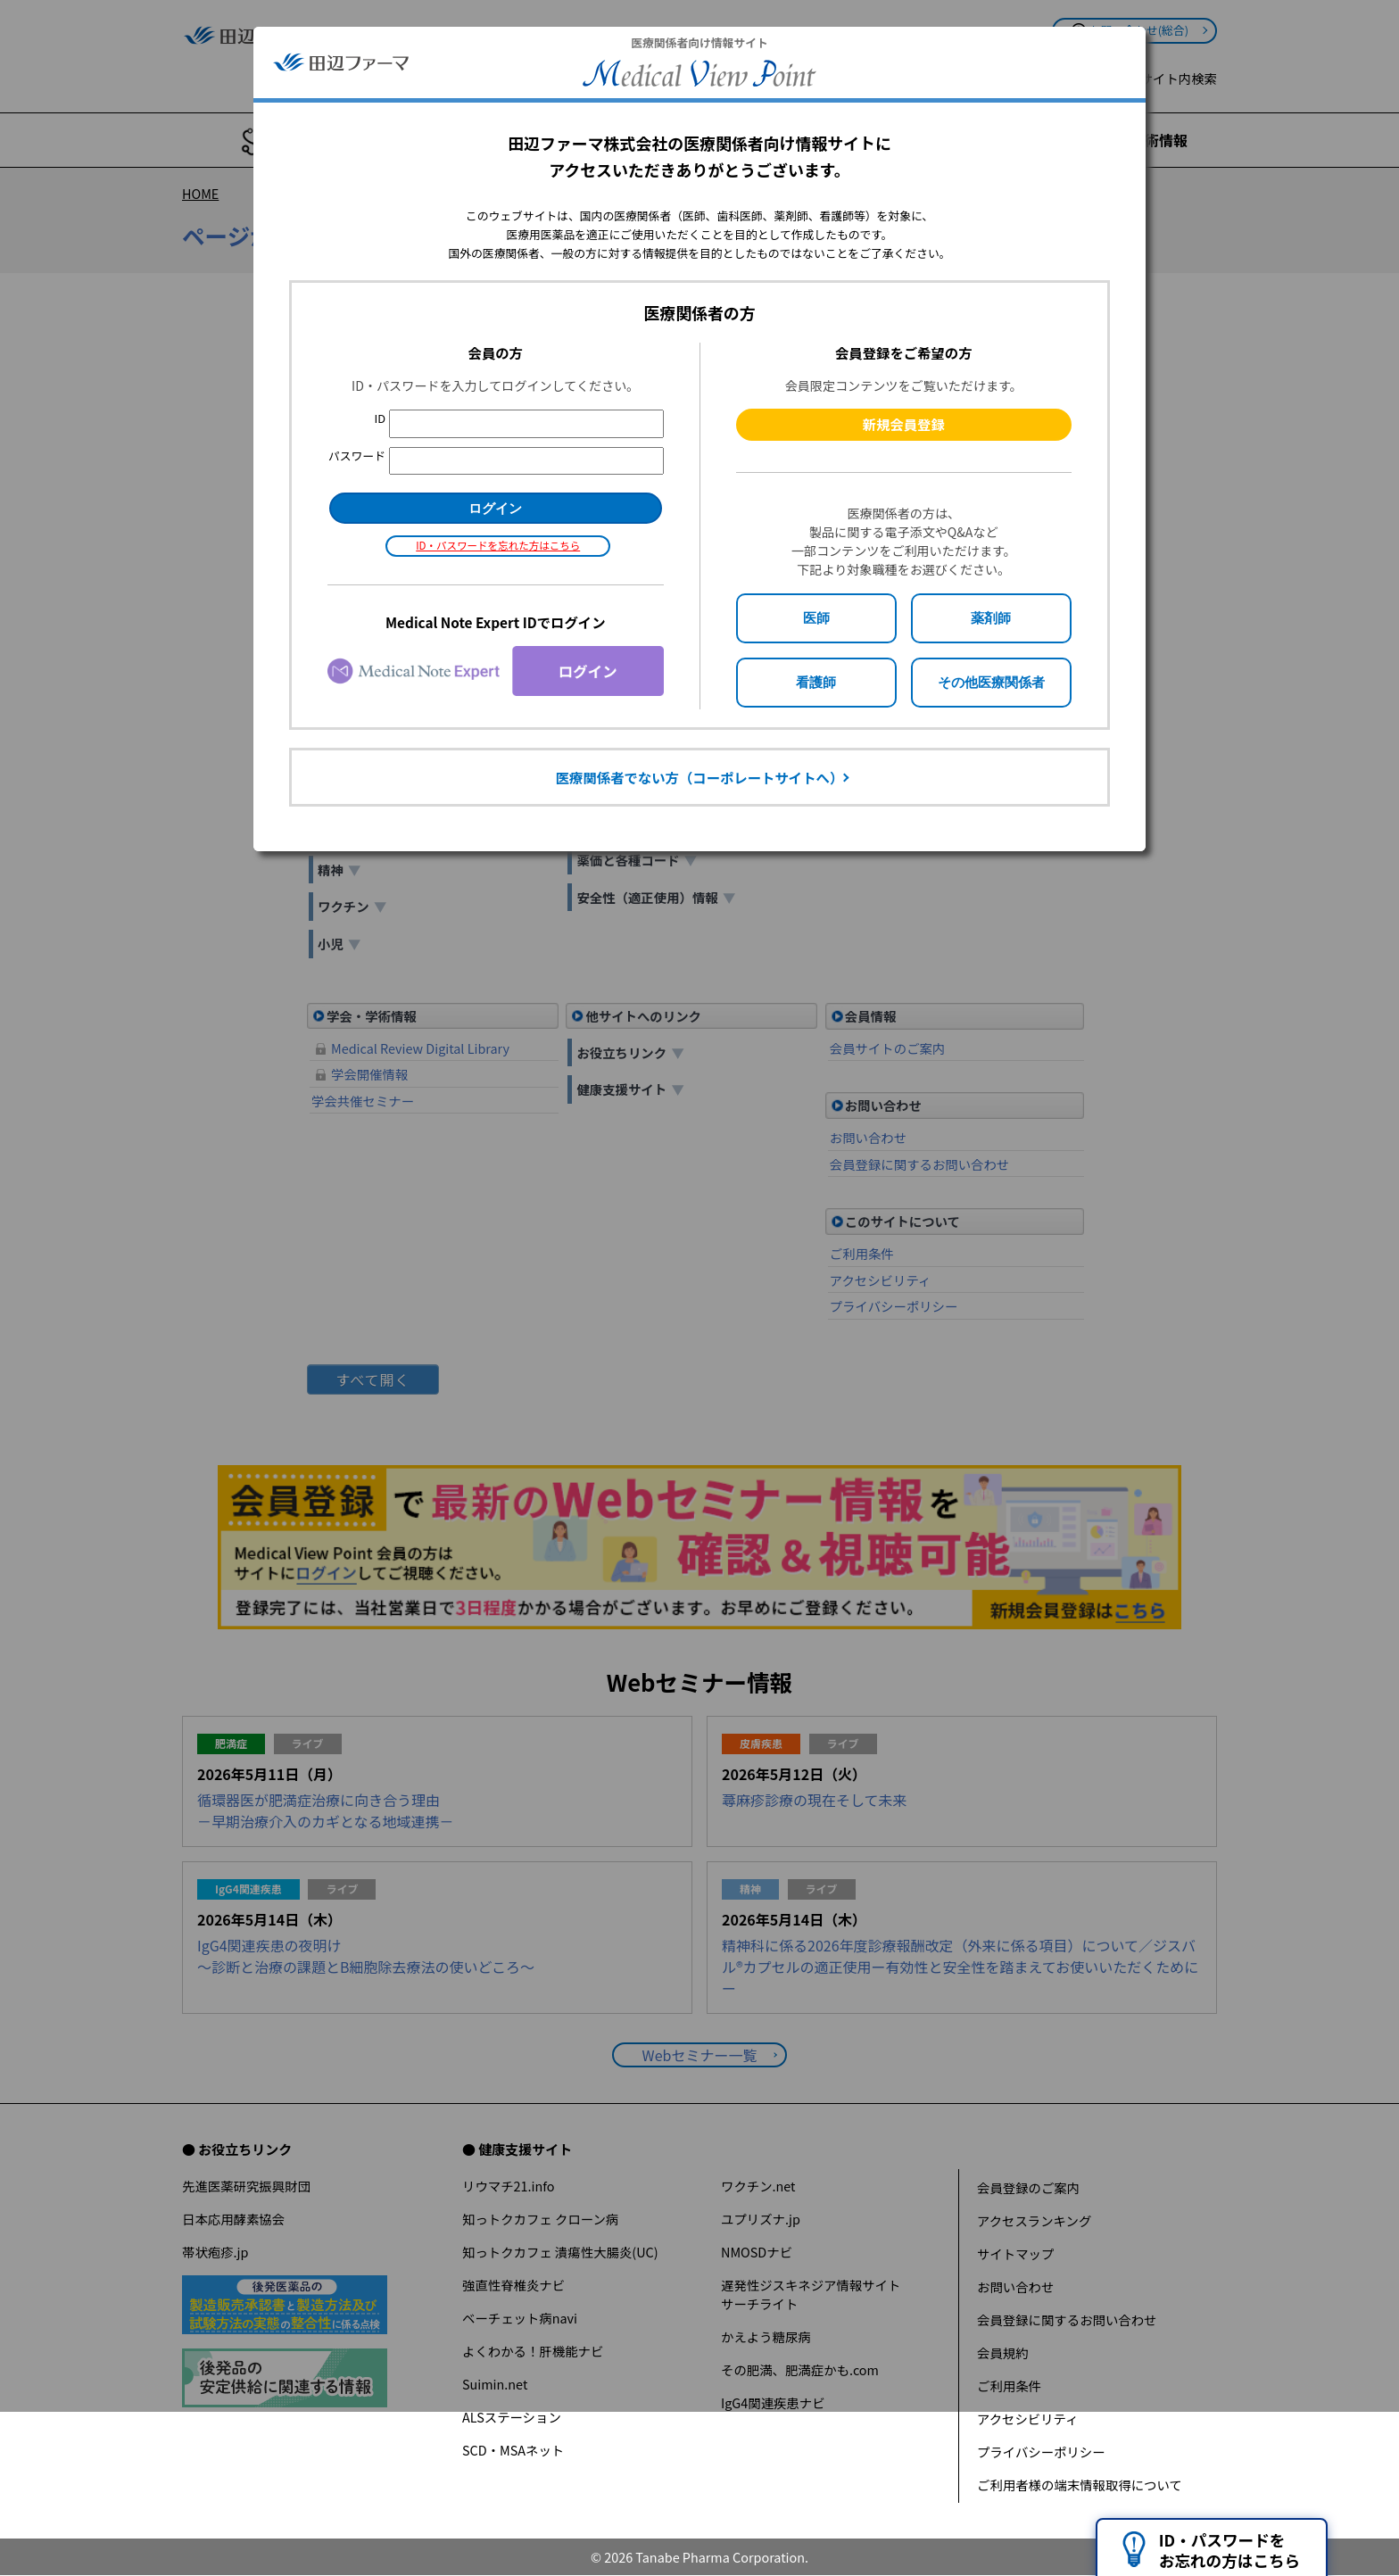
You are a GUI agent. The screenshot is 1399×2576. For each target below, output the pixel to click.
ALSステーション (511, 2416)
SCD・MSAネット (513, 2449)
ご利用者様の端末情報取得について (1079, 2484)
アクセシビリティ (1028, 2418)
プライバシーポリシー (1041, 2451)
